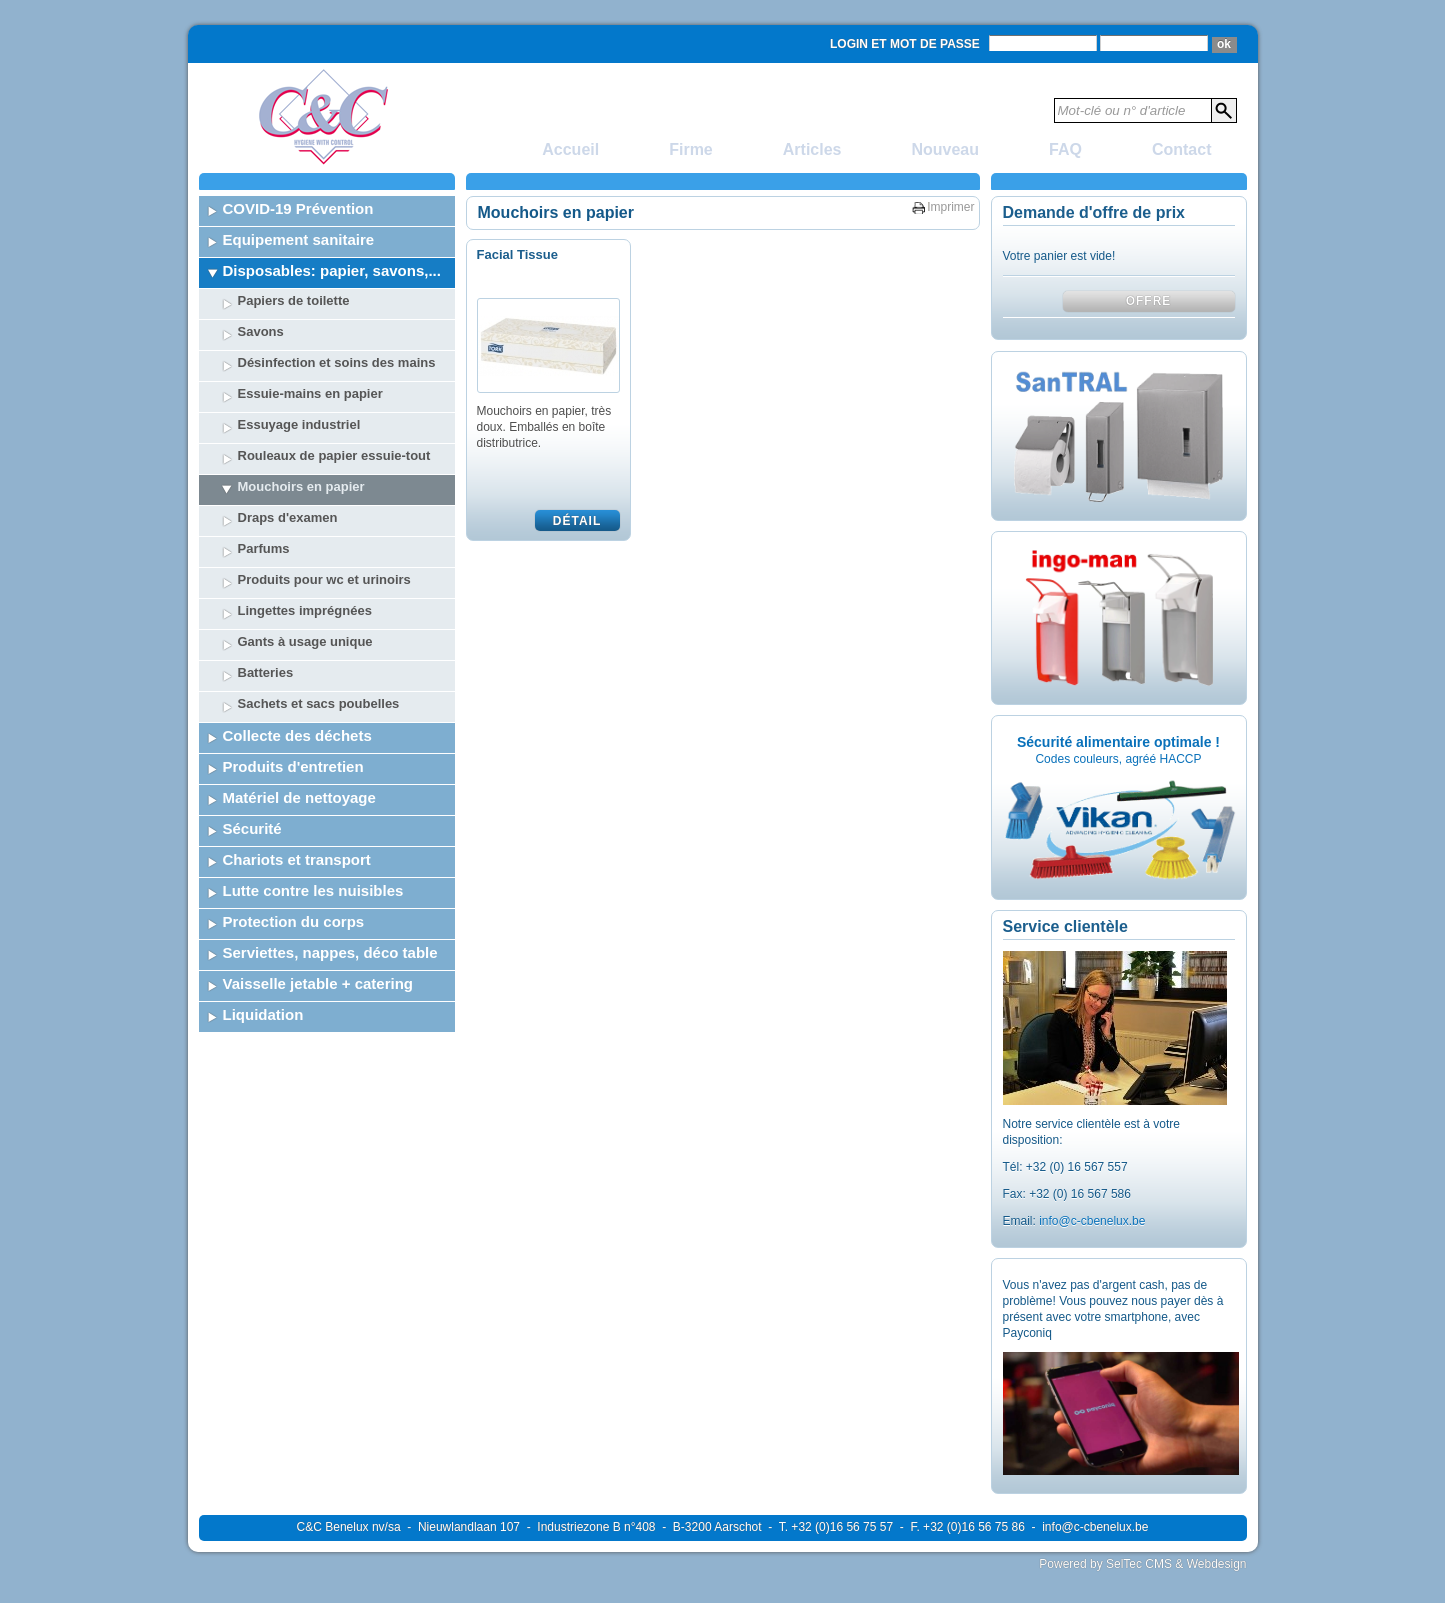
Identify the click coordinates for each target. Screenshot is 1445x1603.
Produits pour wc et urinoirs (324, 579)
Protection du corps (294, 921)
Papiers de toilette (294, 300)
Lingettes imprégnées (305, 610)
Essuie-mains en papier (310, 393)
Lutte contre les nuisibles (313, 890)
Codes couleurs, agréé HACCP (1118, 759)
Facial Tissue (517, 254)
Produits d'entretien (293, 766)
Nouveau (945, 149)
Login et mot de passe (905, 44)
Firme (691, 149)
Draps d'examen (288, 517)
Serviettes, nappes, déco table (330, 952)
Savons (261, 331)
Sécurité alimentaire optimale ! (1118, 742)
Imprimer (950, 207)
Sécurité (252, 828)
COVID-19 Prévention (298, 208)
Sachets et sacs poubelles (319, 703)
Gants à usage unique (305, 641)
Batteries (266, 672)
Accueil (570, 149)
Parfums (264, 548)
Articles (812, 149)
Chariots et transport (297, 859)
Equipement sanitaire (299, 239)
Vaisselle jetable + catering (318, 983)
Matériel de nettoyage (299, 797)
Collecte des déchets (297, 735)
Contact (1182, 149)
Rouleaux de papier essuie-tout (334, 455)
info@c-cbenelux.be (1092, 1221)
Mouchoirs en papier (301, 486)
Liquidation (263, 1014)
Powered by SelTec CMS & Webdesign (1142, 1564)
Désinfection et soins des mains (337, 362)
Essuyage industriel (299, 424)
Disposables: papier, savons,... (332, 270)
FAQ (1065, 149)
